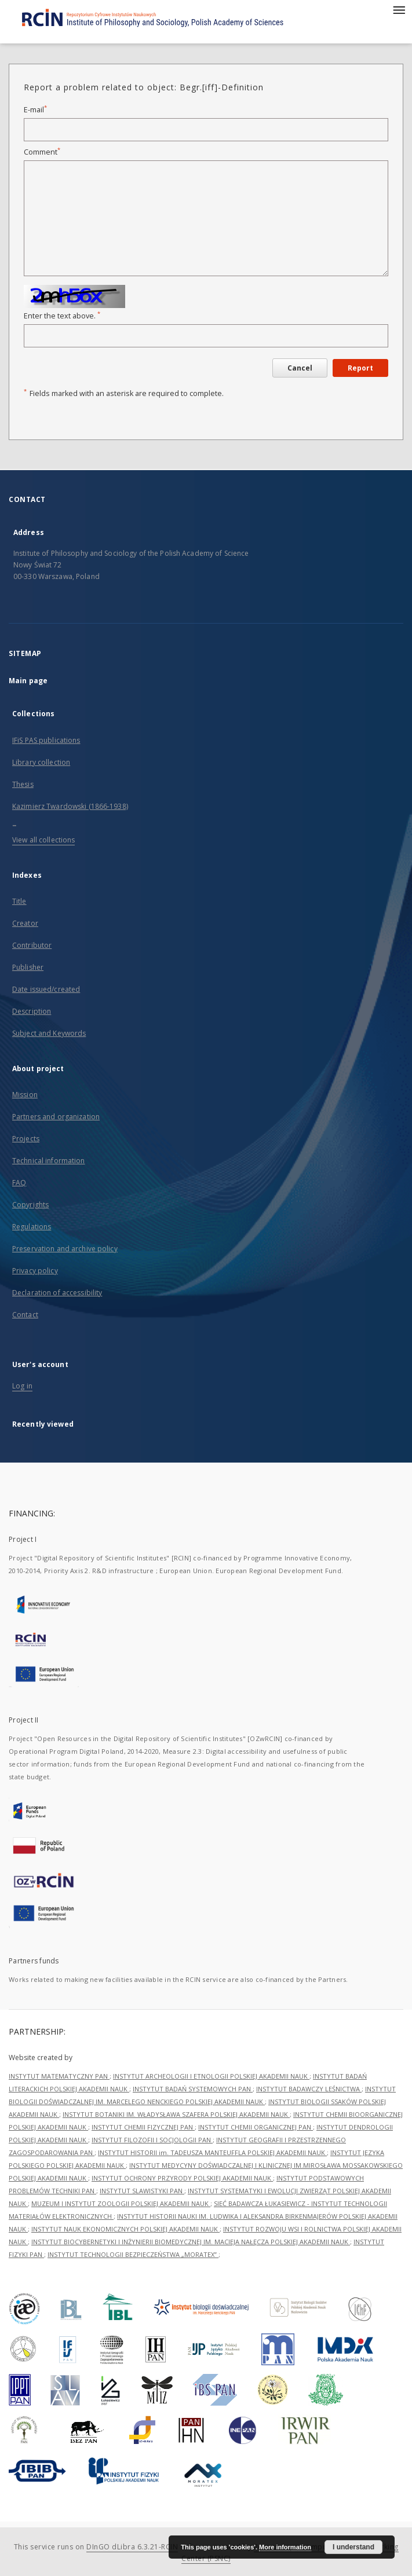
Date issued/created (46, 989)
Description (31, 1011)
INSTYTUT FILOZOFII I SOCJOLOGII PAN (152, 2139)
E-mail (35, 110)
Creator (25, 923)
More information (285, 2547)
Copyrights (30, 1205)
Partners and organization (56, 1117)
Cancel (299, 368)
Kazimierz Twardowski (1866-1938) (70, 806)
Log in (22, 1386)
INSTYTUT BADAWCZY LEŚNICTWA (309, 2088)
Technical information (48, 1161)
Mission (25, 1095)
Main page (28, 681)
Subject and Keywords (49, 1033)
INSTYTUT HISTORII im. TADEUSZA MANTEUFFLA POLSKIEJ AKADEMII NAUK (212, 2152)
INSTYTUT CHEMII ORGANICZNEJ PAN (255, 2127)
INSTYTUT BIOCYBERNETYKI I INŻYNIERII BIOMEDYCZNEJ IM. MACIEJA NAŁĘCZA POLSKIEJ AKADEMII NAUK (190, 2241)
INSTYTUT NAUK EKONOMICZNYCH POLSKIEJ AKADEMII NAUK (125, 2229)
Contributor (32, 945)
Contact (25, 1315)
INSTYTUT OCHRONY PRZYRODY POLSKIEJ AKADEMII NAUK (182, 2178)
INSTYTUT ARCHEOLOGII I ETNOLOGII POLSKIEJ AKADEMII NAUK (211, 2076)
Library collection (41, 762)
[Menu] (398, 9)
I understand (353, 2547)
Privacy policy (35, 1271)
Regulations (31, 1227)
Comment (42, 152)
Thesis (23, 784)
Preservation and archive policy (65, 1249)
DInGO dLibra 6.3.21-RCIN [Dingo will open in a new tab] (132, 2547)
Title (19, 901)
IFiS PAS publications (46, 740)
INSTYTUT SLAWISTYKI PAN (142, 2190)
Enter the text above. (62, 316)
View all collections (43, 840)
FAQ (19, 1183)
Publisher (27, 967)
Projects (25, 1139)
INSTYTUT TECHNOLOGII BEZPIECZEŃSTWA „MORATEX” (133, 2254)
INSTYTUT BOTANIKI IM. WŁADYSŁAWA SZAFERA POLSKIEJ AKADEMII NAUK (176, 2114)
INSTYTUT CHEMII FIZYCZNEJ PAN (143, 2127)
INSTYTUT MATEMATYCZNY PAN (59, 2076)
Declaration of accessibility (57, 1293)
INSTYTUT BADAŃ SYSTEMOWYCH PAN (193, 2088)
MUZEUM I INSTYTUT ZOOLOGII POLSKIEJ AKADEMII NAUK (120, 2203)
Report (360, 368)
